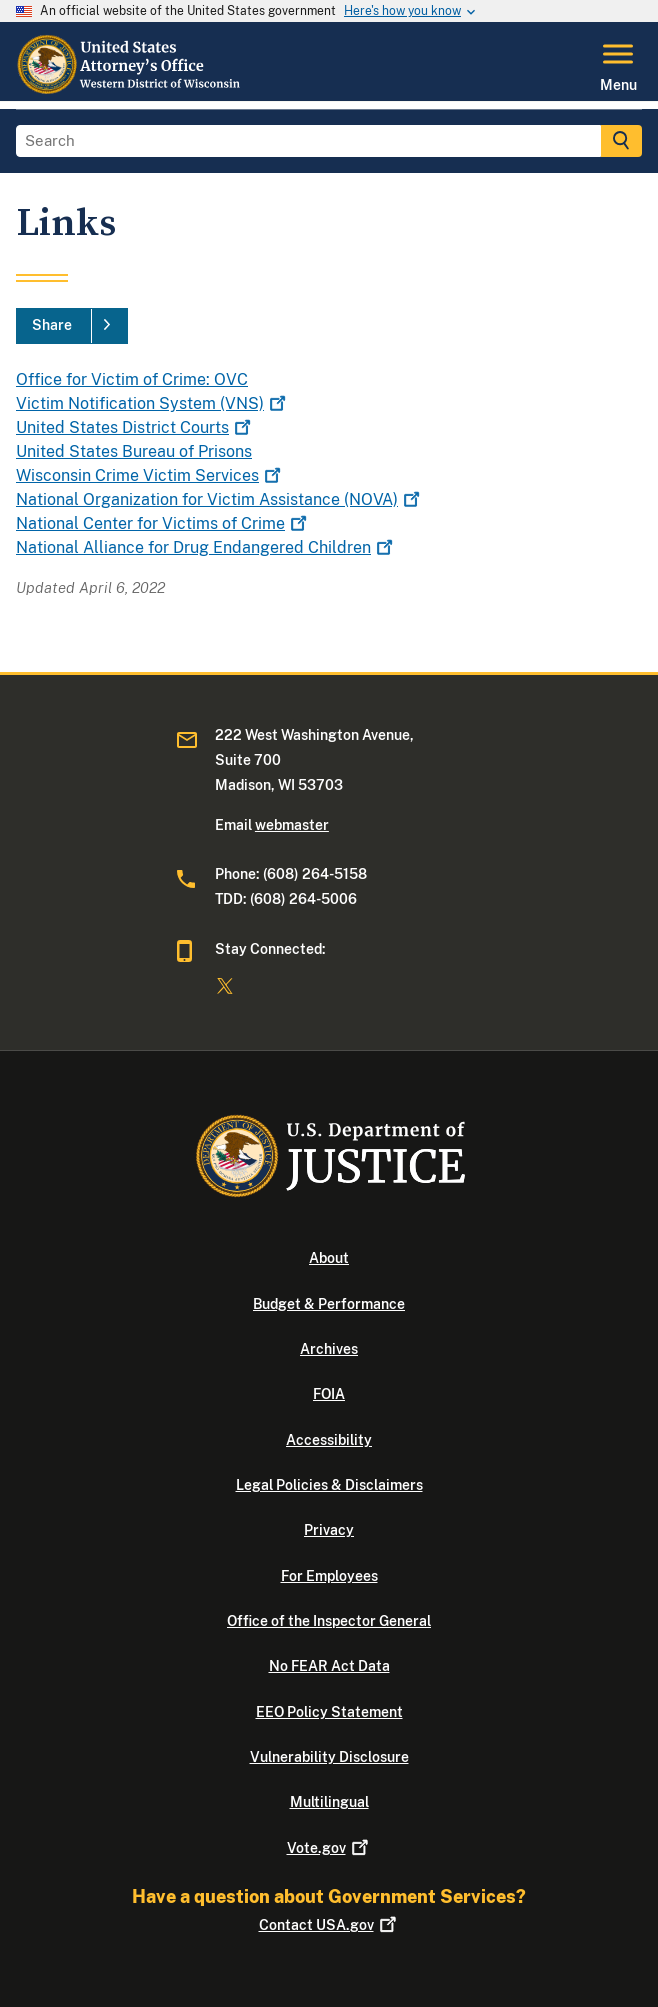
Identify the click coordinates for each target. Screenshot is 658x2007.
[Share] (72, 326)
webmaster (292, 825)
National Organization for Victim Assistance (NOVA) (220, 499)
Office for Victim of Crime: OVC (132, 379)
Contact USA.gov (329, 1925)
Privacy (329, 1530)
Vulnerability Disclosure (329, 1757)
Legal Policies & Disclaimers (329, 1485)
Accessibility (329, 1440)
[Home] (130, 89)
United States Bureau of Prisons (134, 451)
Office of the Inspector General (329, 1621)
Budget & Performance (329, 1304)
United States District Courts (135, 427)
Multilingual (329, 1802)
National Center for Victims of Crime (163, 523)
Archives (329, 1349)
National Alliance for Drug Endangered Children (206, 547)
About (329, 1258)
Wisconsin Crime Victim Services (150, 475)
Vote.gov (329, 1848)
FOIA (329, 1394)
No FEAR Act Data (329, 1666)
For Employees (329, 1576)
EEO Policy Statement (329, 1712)
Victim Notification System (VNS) (153, 403)
